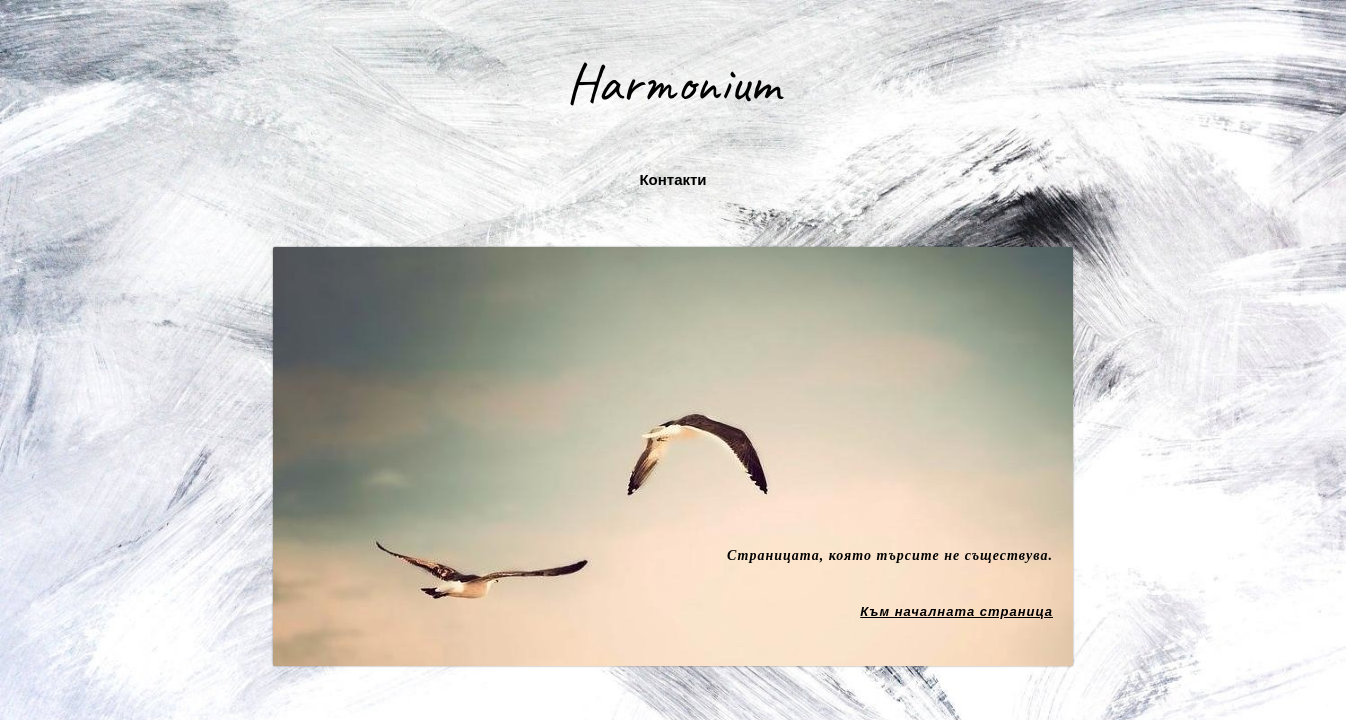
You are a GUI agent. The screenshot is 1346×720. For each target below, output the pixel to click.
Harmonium (673, 83)
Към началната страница (956, 611)
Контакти (672, 179)
